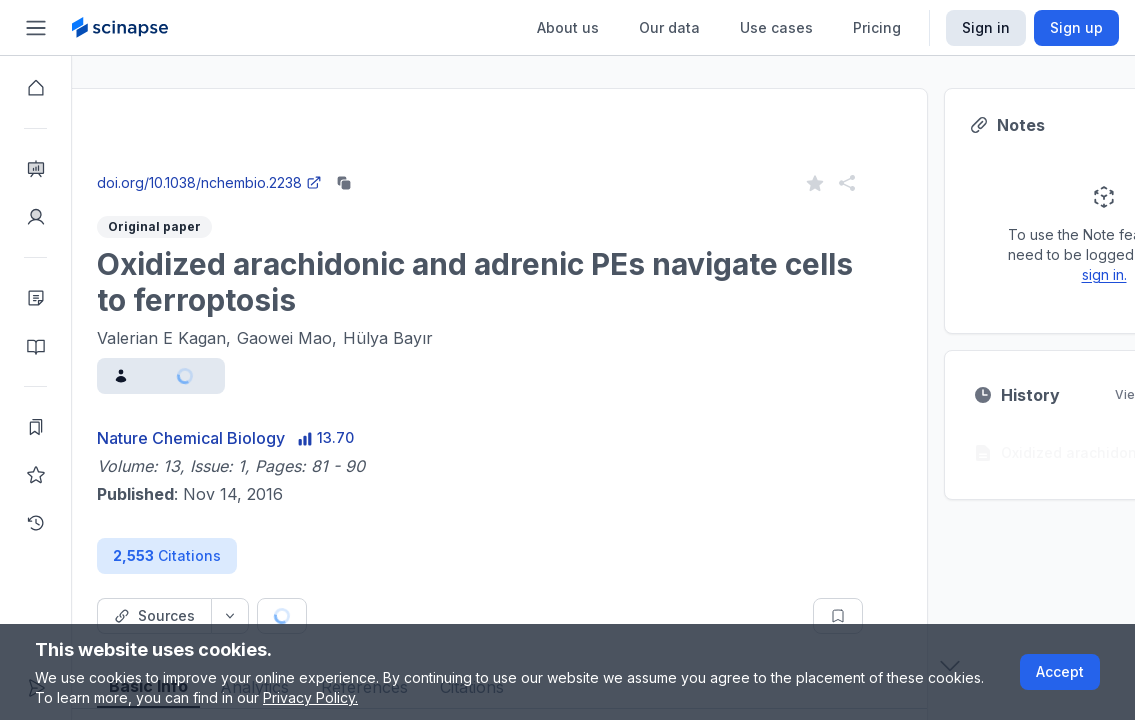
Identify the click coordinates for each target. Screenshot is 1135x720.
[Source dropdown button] (302, 616)
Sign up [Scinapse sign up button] (1076, 27)
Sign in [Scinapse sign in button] (986, 27)
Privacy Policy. (310, 697)
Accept (1060, 671)
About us (568, 27)
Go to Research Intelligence (426, 163)
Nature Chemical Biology (263, 438)
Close (261, 163)
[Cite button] (430, 616)
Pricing (877, 27)
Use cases (776, 27)
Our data (669, 27)
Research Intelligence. (429, 119)
